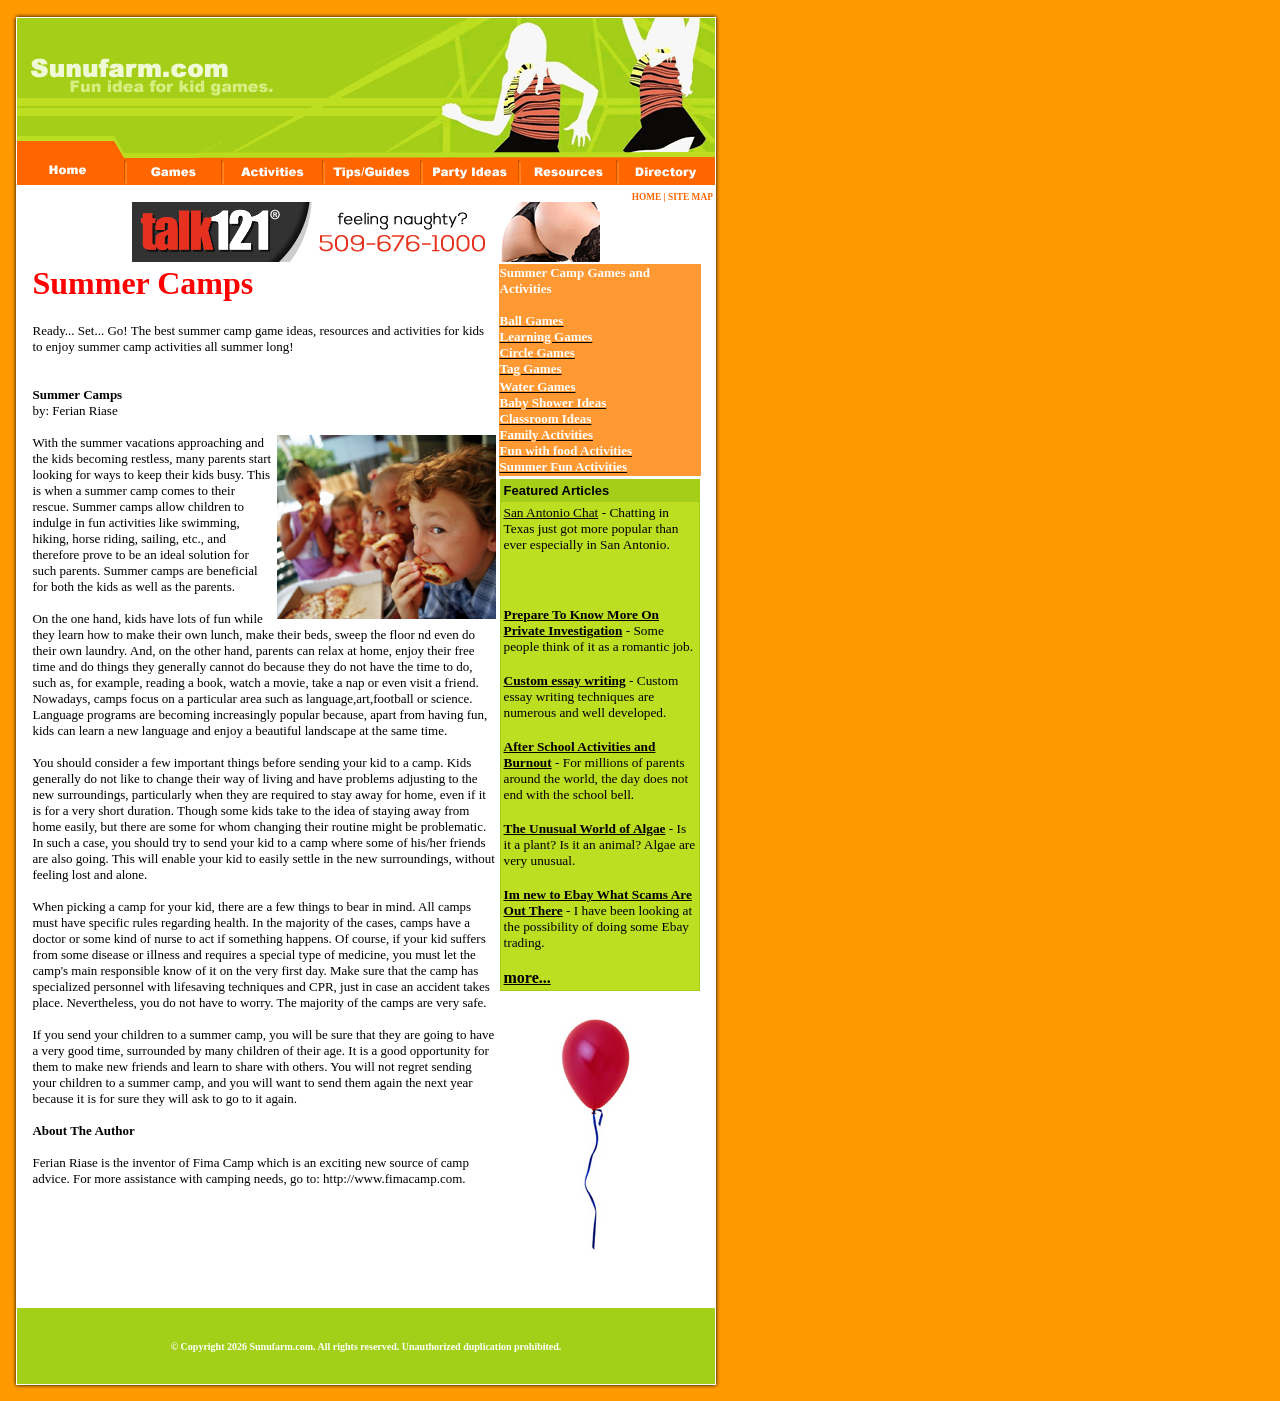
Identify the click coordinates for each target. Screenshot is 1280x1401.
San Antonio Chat (551, 512)
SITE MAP (690, 197)
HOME (647, 197)
